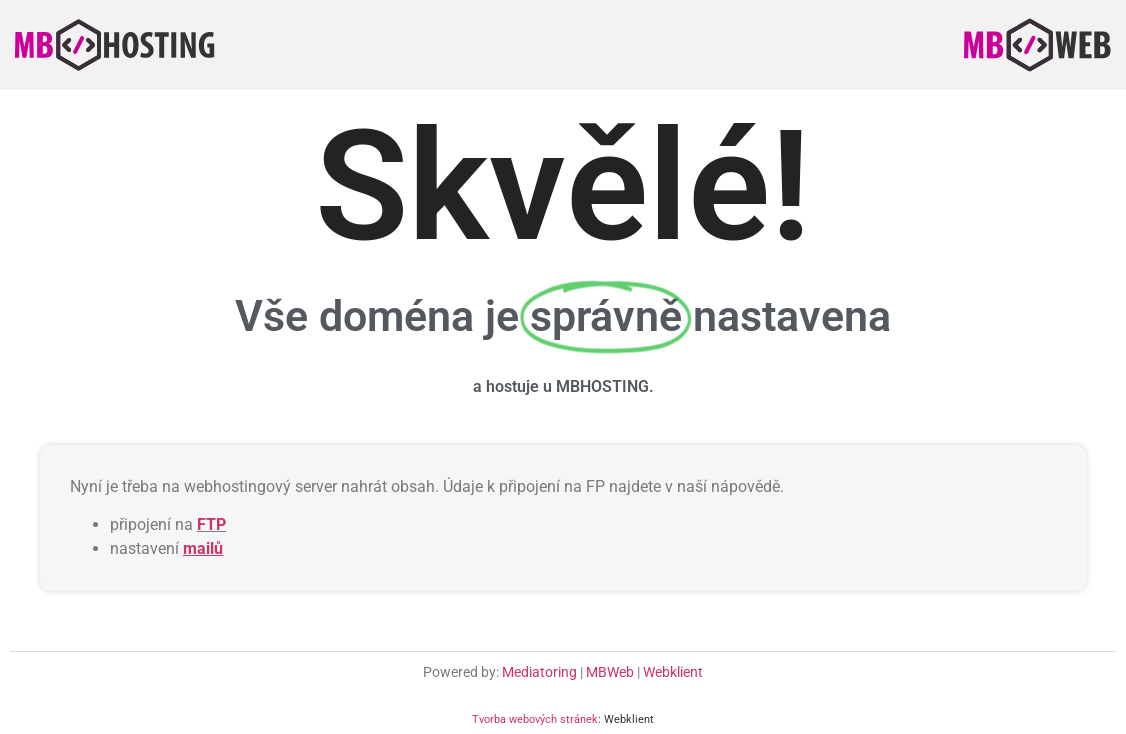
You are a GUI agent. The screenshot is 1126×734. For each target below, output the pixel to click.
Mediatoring (539, 672)
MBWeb (610, 672)
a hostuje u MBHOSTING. (563, 386)
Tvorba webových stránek (535, 719)
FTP (211, 524)
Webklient (673, 672)
